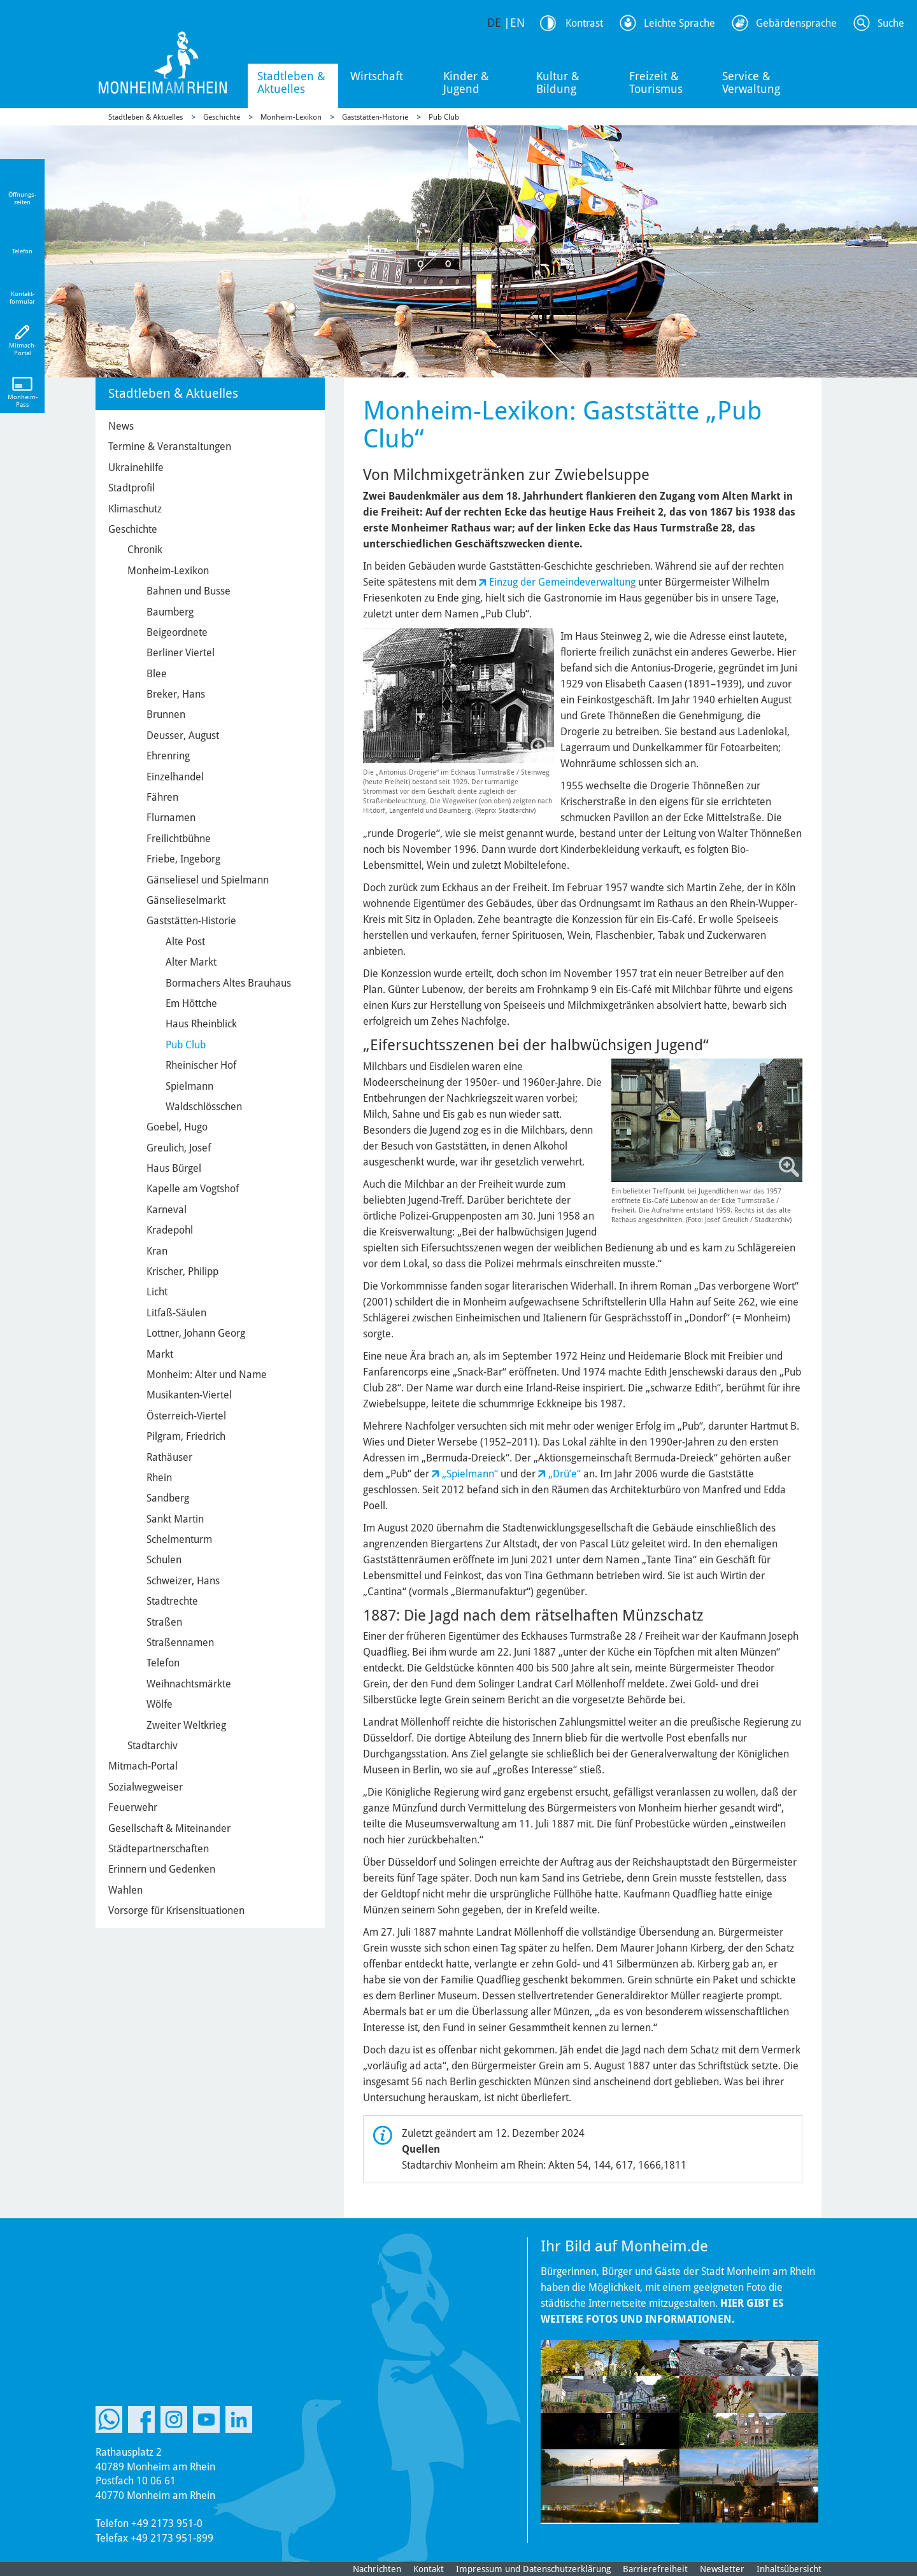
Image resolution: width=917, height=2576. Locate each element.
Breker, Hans (175, 694)
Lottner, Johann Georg (195, 1333)
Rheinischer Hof (201, 1065)
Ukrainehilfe (136, 467)
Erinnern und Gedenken (161, 1869)
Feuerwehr (132, 1807)
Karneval (166, 1210)
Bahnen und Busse (188, 591)
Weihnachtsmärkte (188, 1684)
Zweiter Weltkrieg (186, 1725)
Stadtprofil (131, 488)
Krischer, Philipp (182, 1271)
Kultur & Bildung (557, 82)
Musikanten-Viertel (189, 1395)
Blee (156, 674)
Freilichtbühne (178, 839)
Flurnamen (170, 818)
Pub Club (444, 117)
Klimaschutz (135, 509)
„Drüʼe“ (564, 1474)
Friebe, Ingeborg (183, 859)
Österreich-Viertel (186, 1416)
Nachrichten (377, 2569)
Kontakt (428, 2569)
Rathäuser (169, 1457)
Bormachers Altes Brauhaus (228, 983)
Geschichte (221, 117)
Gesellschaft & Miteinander (169, 1828)
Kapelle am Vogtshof (192, 1189)
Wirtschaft (376, 76)
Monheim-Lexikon (291, 117)
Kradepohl (169, 1230)
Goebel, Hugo (177, 1127)
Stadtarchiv (152, 1746)
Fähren (162, 797)
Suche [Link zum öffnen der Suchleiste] (891, 23)
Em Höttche (191, 1003)
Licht (156, 1292)
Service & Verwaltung (751, 82)
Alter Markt (191, 962)
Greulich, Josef (178, 1148)
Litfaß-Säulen (176, 1313)
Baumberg (170, 612)
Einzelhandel (175, 777)
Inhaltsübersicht (789, 2569)
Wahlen (125, 1890)
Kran (156, 1251)
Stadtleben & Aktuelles (291, 82)
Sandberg (167, 1498)
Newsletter (722, 2569)
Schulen (163, 1560)
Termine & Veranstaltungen (169, 446)
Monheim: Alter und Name (206, 1375)
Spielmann (189, 1086)
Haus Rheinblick (201, 1024)
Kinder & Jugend (466, 82)
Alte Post (185, 942)
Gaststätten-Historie (375, 117)
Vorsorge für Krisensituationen (176, 1910)
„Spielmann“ (470, 1474)
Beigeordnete (177, 632)
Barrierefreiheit (655, 2569)
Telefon (163, 1663)
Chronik (144, 550)
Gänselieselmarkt (185, 900)
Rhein (159, 1478)
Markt (159, 1354)
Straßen (164, 1622)
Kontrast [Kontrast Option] (584, 23)
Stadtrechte (172, 1601)
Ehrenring (168, 756)
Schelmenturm (179, 1539)
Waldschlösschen (204, 1107)
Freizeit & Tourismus (656, 82)
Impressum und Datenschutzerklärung (533, 2569)
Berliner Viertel (180, 653)
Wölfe (159, 1704)
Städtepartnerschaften (158, 1849)
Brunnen (165, 714)
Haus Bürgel (173, 1168)
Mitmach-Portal (143, 1766)
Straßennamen (180, 1642)
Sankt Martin (175, 1519)
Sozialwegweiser (145, 1787)
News (121, 426)
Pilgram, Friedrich (185, 1436)
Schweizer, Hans (183, 1581)
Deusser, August (182, 735)
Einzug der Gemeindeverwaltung (562, 582)
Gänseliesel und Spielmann (207, 880)
